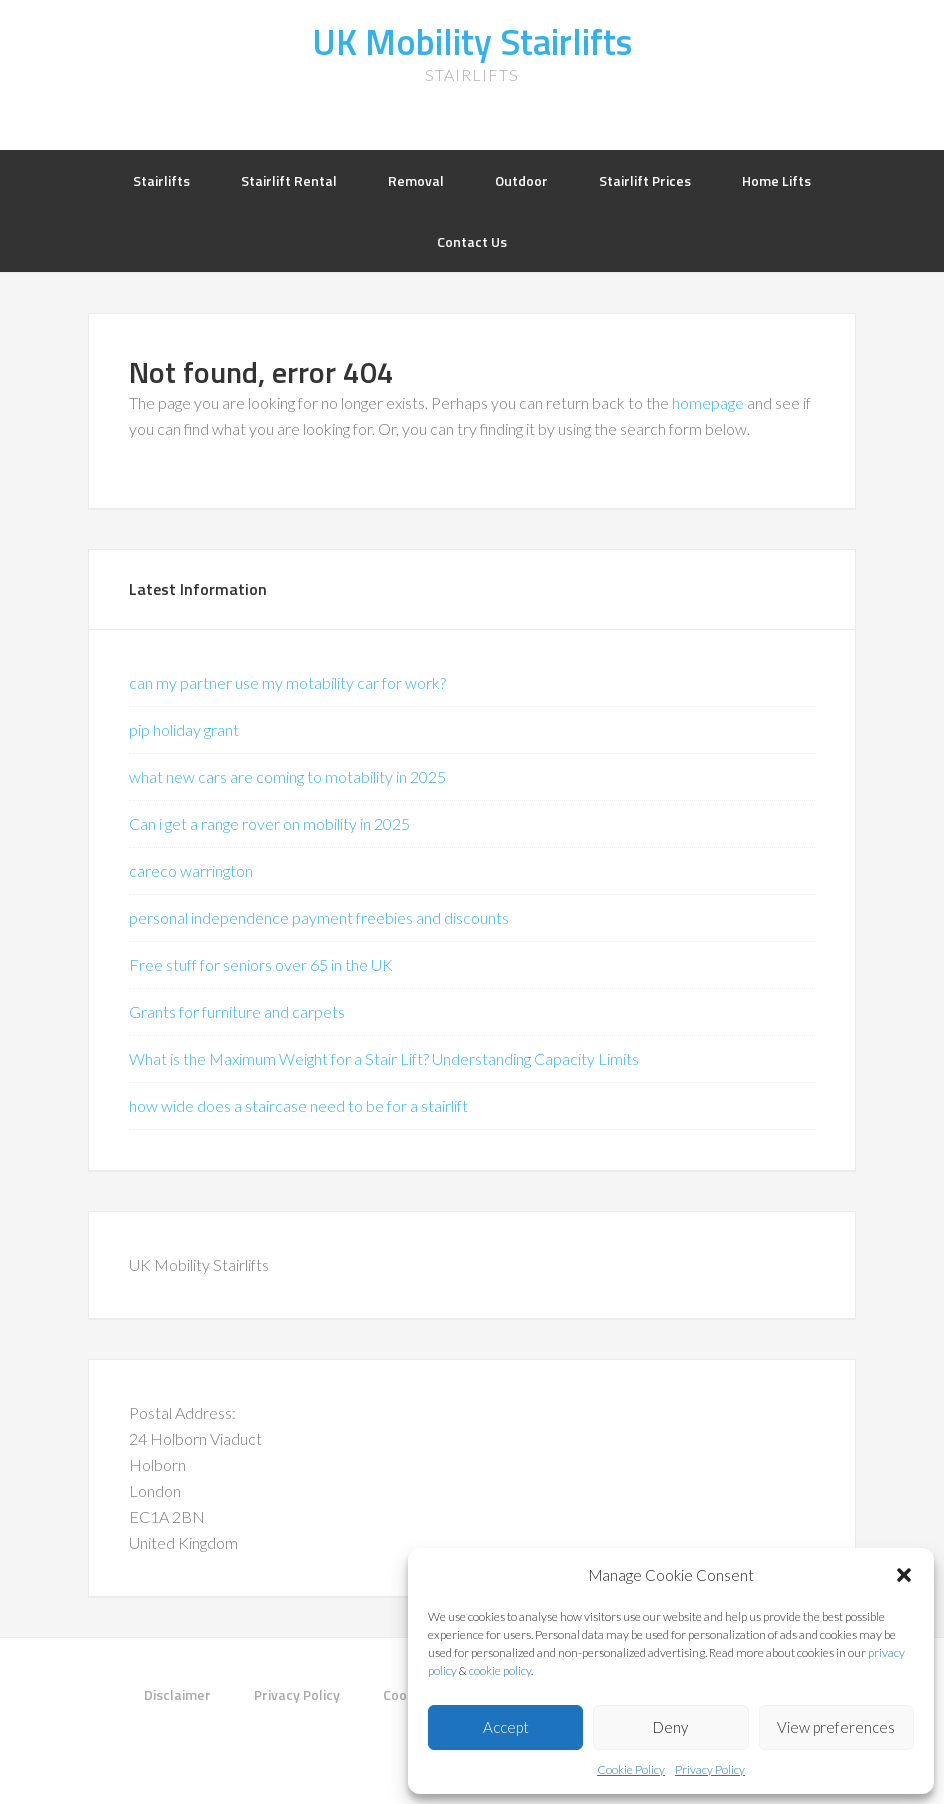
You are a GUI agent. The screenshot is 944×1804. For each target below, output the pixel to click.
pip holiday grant (184, 729)
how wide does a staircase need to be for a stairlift (298, 1105)
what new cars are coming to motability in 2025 (287, 776)
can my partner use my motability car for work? (287, 682)
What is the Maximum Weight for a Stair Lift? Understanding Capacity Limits (384, 1058)
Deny (670, 1727)
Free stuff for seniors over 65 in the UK (261, 964)
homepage (708, 402)
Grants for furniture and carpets (237, 1011)
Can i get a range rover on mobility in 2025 (269, 823)
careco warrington (191, 870)
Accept (506, 1727)
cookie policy (500, 1670)
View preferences (836, 1727)
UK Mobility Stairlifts (472, 41)
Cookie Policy (631, 1769)
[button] (904, 1575)
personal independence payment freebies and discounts (319, 917)
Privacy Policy (710, 1769)
